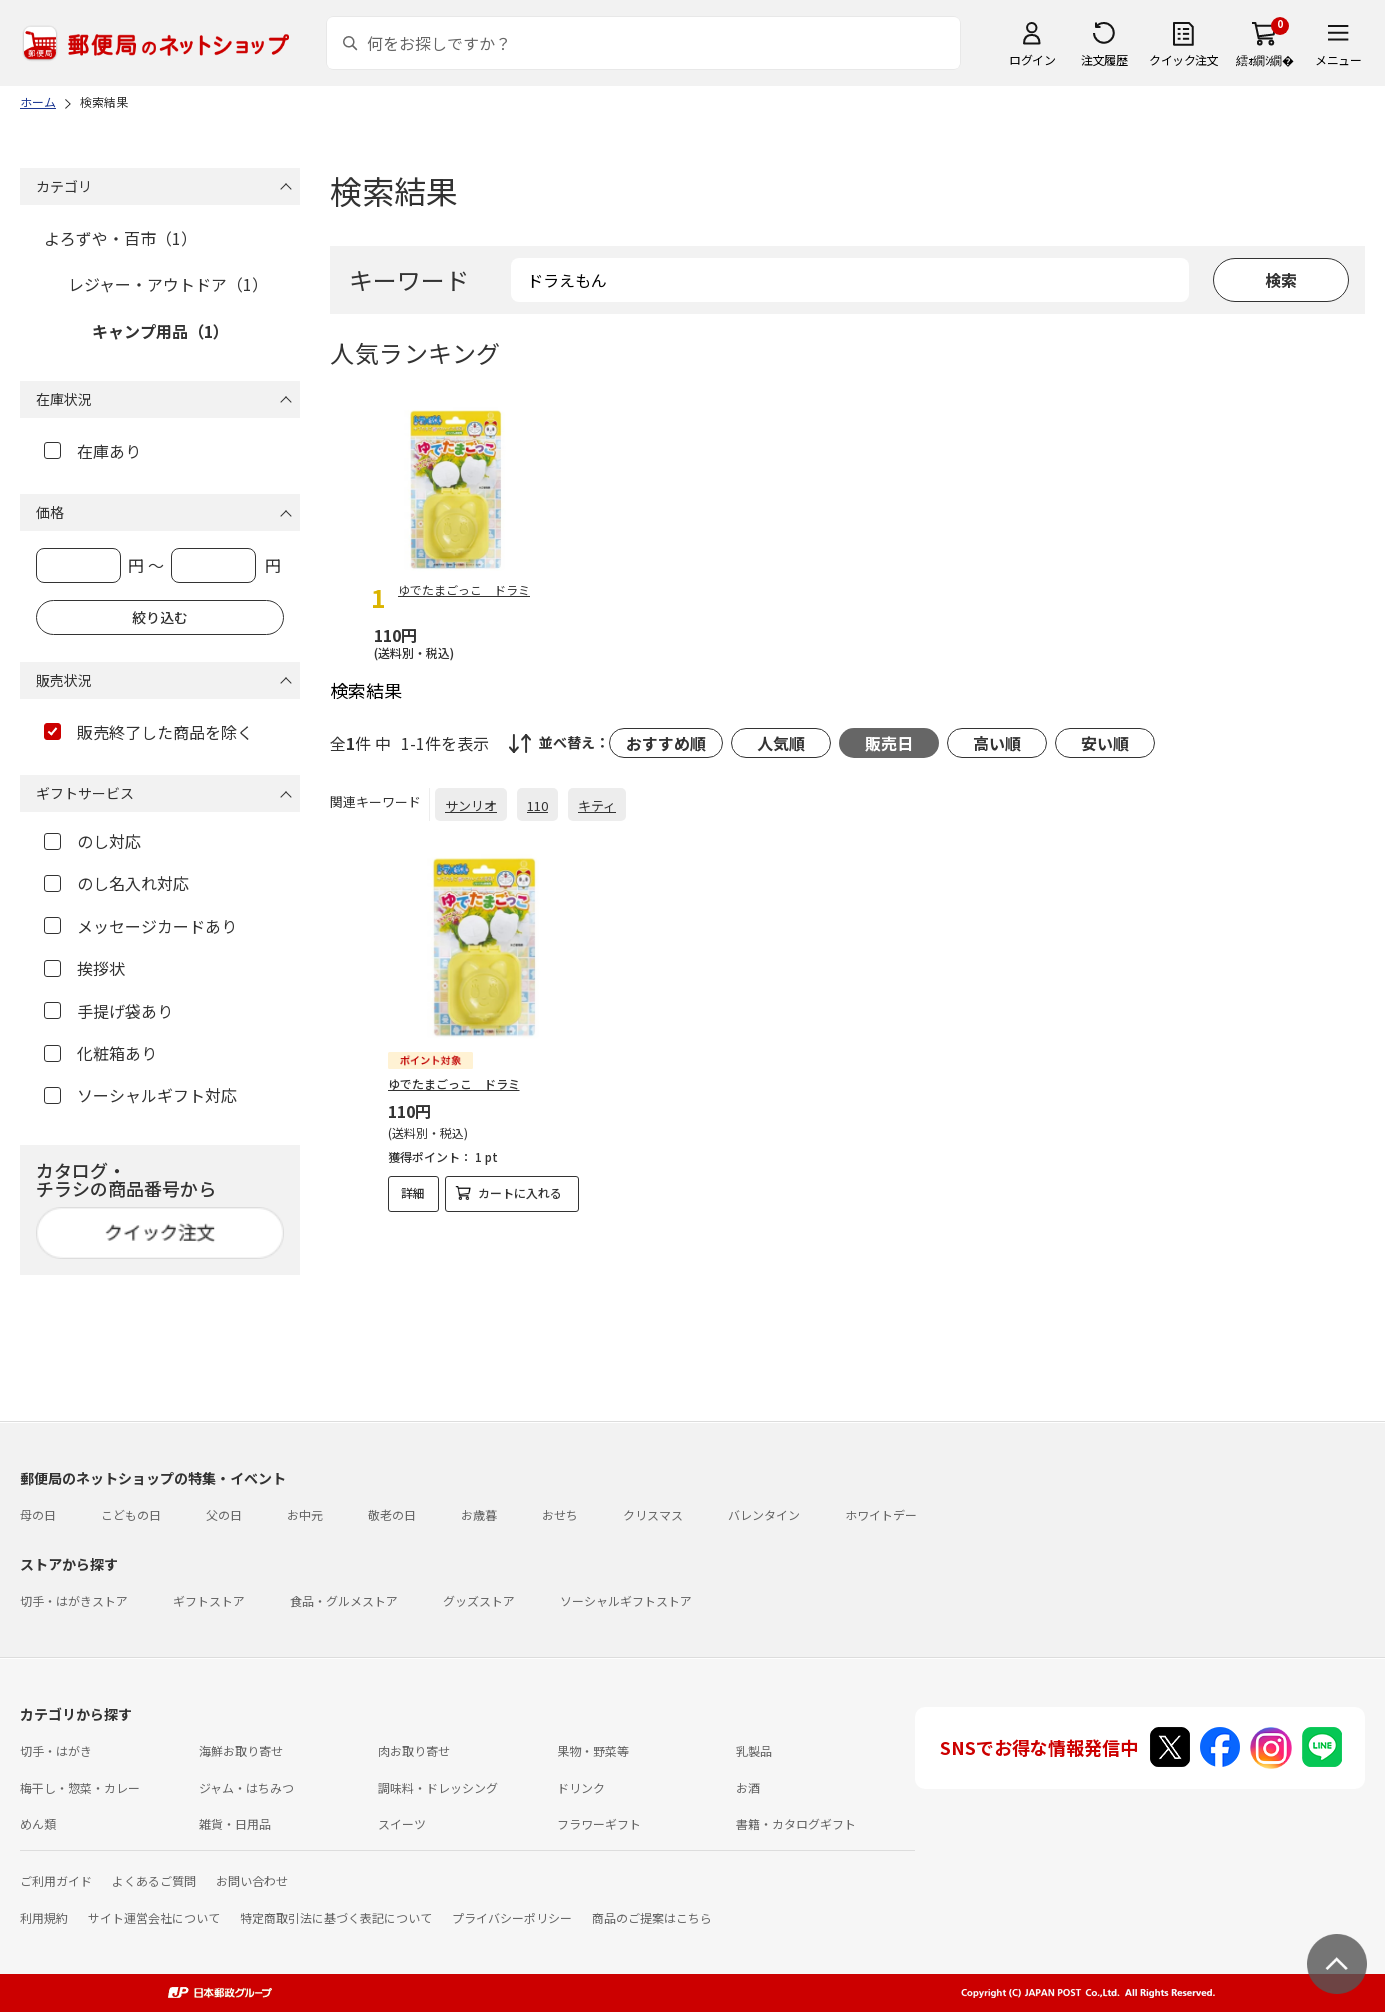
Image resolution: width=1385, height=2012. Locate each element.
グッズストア (479, 1600)
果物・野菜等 (593, 1750)
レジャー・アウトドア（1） (168, 284)
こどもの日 (131, 1514)
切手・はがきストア (74, 1600)
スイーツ (402, 1823)
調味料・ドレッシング (438, 1787)
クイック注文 (1183, 59)
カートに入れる (520, 1192)
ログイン (1032, 59)
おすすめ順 (666, 743)
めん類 (38, 1823)
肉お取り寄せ (414, 1750)
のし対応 (92, 841)
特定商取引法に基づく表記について (336, 1917)
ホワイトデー (881, 1514)
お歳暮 (479, 1514)
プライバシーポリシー (512, 1917)
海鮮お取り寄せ (241, 1750)
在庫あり (92, 451)
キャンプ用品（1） (160, 331)
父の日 (224, 1514)
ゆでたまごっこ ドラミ (454, 1083)
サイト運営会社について (154, 1917)
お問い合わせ (252, 1880)
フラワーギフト (599, 1823)
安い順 (1105, 743)
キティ (597, 805)
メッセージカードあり (140, 926)
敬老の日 (392, 1514)
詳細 (413, 1192)
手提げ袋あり (108, 1011)
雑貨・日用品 (235, 1823)
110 (537, 805)
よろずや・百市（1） (120, 238)
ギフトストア (209, 1600)
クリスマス (653, 1514)
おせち (560, 1514)
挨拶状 (84, 968)
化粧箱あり (100, 1053)
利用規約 (44, 1917)
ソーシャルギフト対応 (140, 1095)
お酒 (748, 1787)
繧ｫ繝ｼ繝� (1264, 59)
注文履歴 (1104, 59)
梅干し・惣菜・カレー (80, 1787)
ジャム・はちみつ (246, 1787)
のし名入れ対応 (116, 883)
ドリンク (581, 1787)
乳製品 (754, 1750)
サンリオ (471, 805)
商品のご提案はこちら (652, 1917)
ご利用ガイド (56, 1880)
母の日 (38, 1514)
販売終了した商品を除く (148, 732)
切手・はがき (56, 1750)
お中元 (305, 1514)
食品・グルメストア (344, 1600)
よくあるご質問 (154, 1880)
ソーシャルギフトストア (626, 1600)
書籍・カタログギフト (796, 1823)
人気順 (781, 743)
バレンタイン (764, 1514)
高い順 (997, 743)
